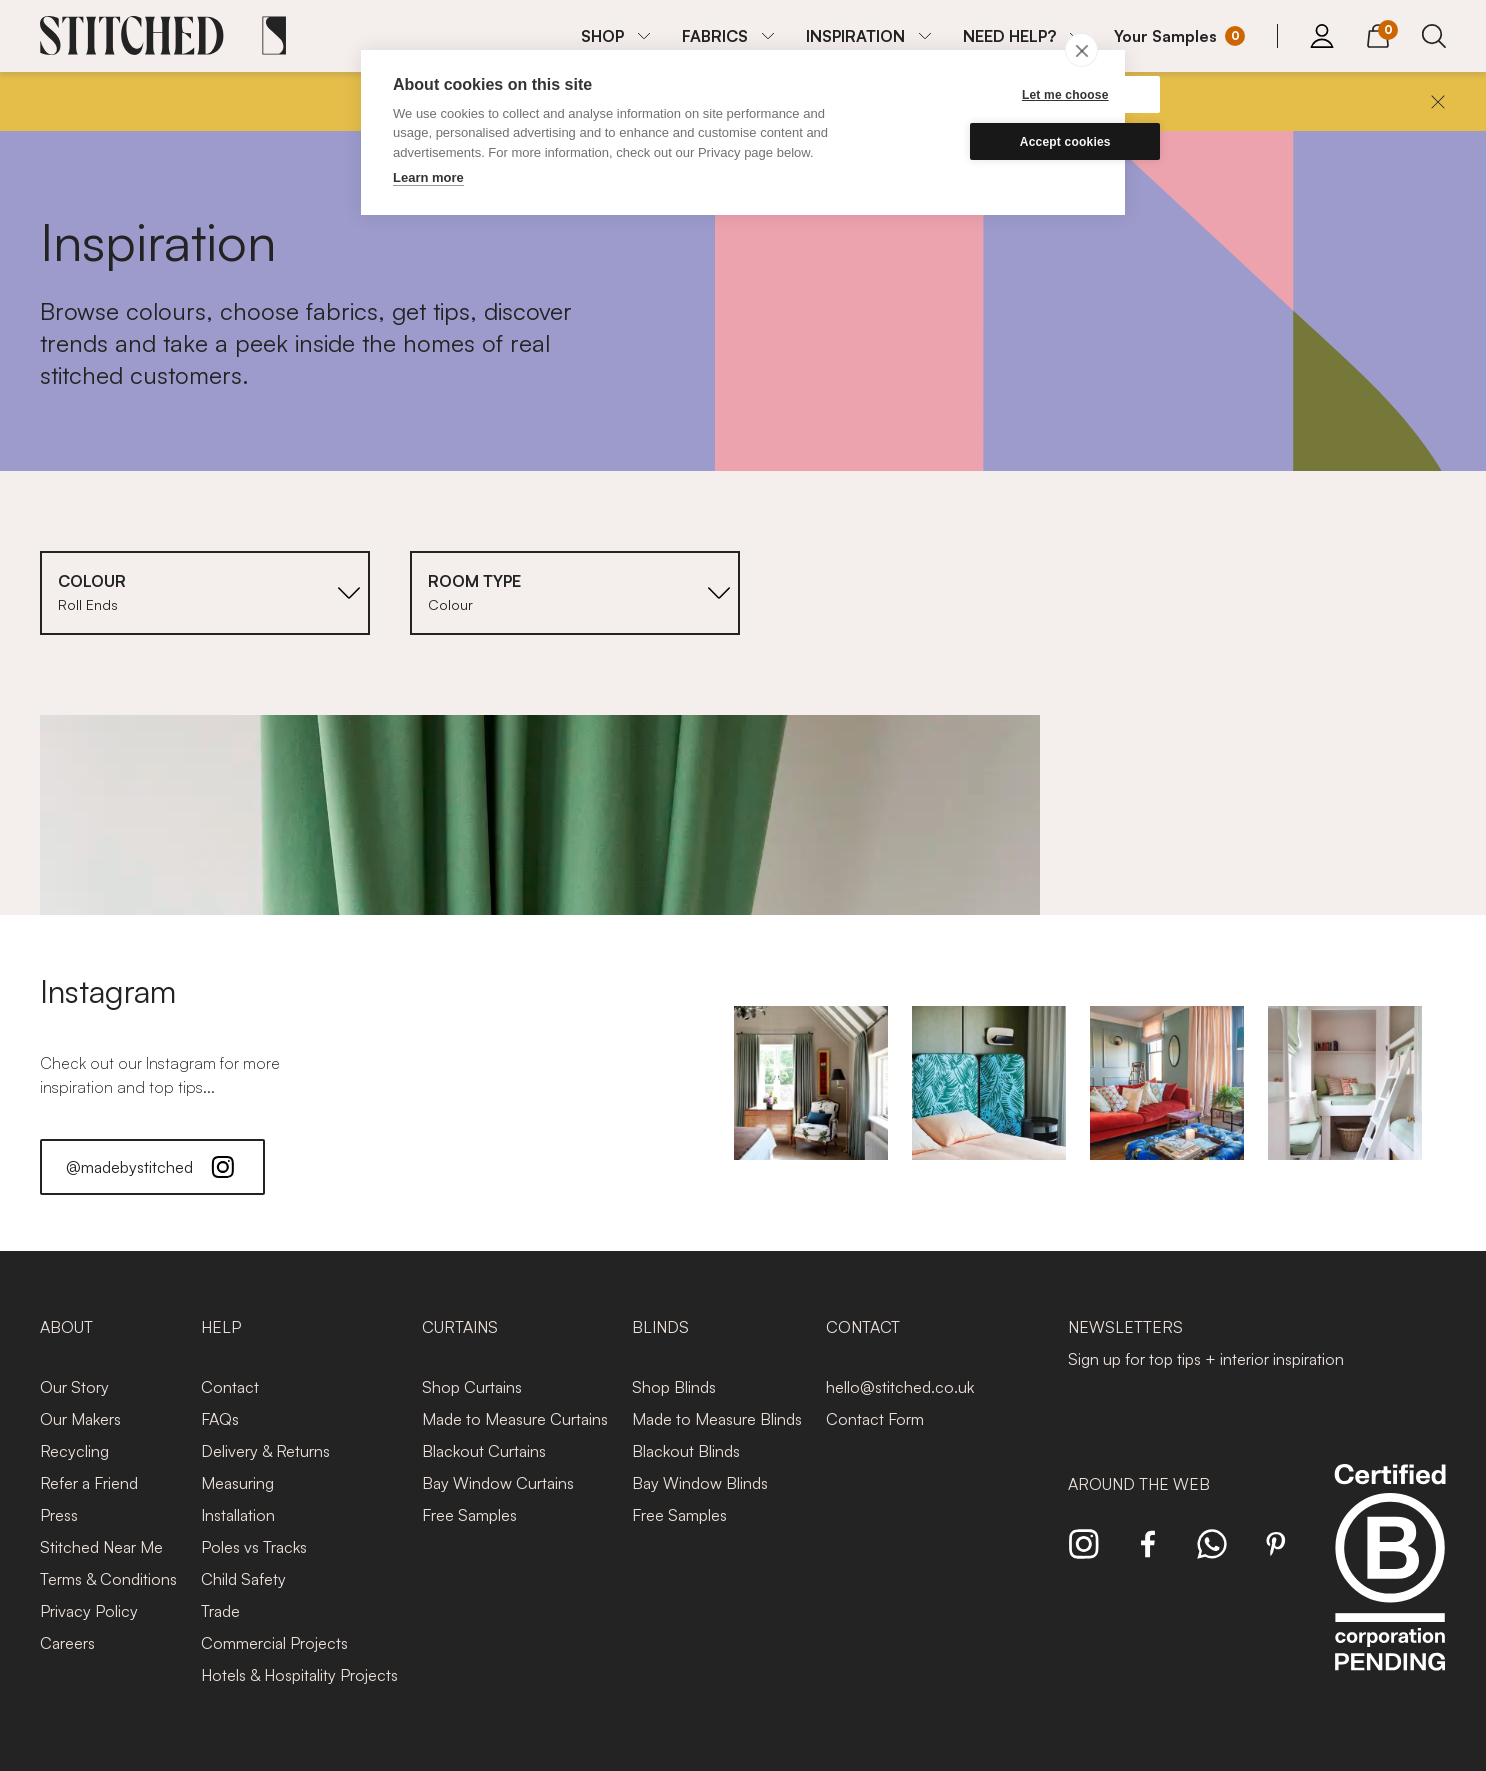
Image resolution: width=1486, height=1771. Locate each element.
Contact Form (875, 1419)
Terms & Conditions (108, 1579)
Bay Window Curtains (498, 1483)
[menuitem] (615, 36)
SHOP (602, 36)
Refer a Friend (89, 1483)
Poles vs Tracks (254, 1547)
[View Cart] (1378, 33)
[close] (1081, 50)
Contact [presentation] (863, 1327)
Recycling (74, 1451)
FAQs (220, 1419)
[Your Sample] (1179, 36)
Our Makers (80, 1419)
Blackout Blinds (686, 1451)
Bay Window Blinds (700, 1483)
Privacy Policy (89, 1611)
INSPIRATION (855, 36)
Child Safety (243, 1579)
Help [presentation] (221, 1327)
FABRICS (715, 36)
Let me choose (997, 95)
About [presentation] (66, 1327)
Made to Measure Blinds (717, 1419)
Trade (220, 1611)
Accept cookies (997, 142)
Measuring (237, 1483)
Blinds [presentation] (660, 1327)
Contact (230, 1387)
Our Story (74, 1387)
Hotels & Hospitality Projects (299, 1675)
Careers (67, 1643)
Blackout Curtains (484, 1451)
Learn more (428, 177)
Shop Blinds (674, 1387)
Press (59, 1515)
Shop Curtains (472, 1387)
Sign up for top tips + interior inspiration (1206, 1359)
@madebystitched (152, 1167)
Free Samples (469, 1515)
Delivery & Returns (265, 1451)
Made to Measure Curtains (515, 1419)
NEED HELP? (1009, 36)
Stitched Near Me (101, 1547)
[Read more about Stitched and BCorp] (1390, 1589)
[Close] (1438, 102)
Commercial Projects (274, 1643)
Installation (238, 1515)
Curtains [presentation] (460, 1327)
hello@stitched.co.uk (900, 1387)
